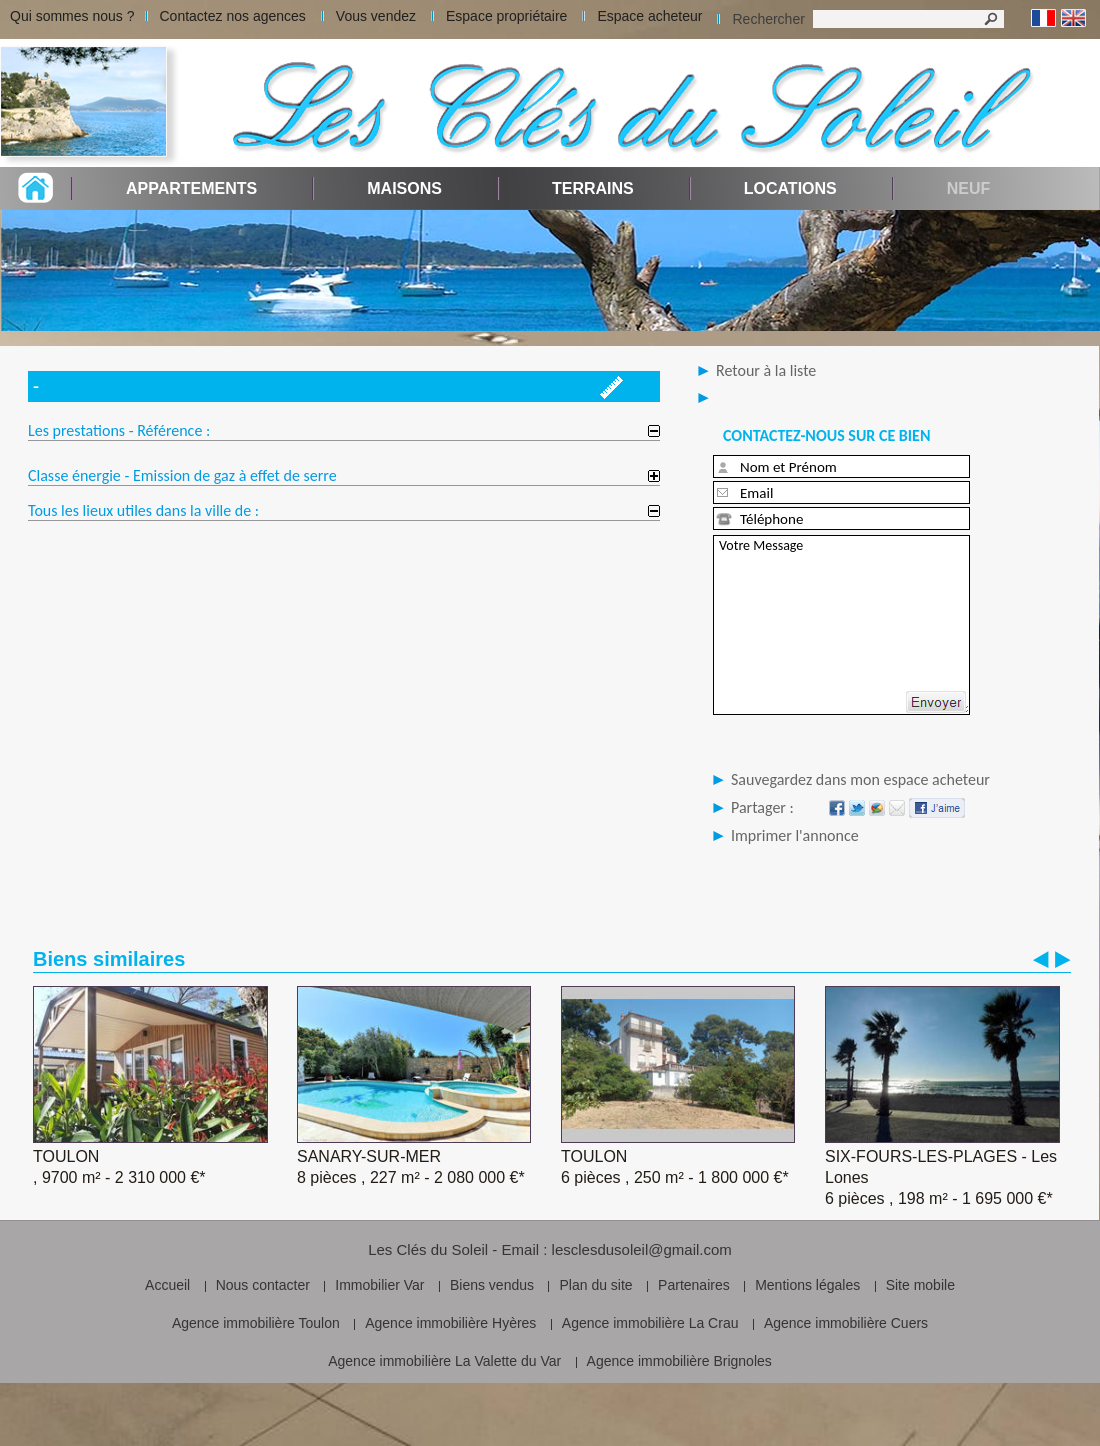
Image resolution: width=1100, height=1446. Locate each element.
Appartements (191, 188)
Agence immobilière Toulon (256, 1323)
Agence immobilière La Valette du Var (444, 1361)
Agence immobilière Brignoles (679, 1361)
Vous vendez (376, 16)
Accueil (167, 1285)
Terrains (593, 188)
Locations (790, 188)
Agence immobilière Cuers (846, 1323)
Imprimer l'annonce (795, 835)
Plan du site (595, 1285)
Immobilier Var (379, 1285)
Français (1043, 18)
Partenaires (694, 1285)
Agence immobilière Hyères (450, 1323)
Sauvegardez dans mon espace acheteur (860, 779)
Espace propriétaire (506, 16)
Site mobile (920, 1285)
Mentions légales (807, 1285)
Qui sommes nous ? (72, 16)
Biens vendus (492, 1285)
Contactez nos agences (233, 16)
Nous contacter (263, 1285)
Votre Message (841, 625)
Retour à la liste (766, 370)
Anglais (1073, 18)
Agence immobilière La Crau (650, 1323)
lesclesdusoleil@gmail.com (642, 1249)
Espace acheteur (649, 16)
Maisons (404, 188)
